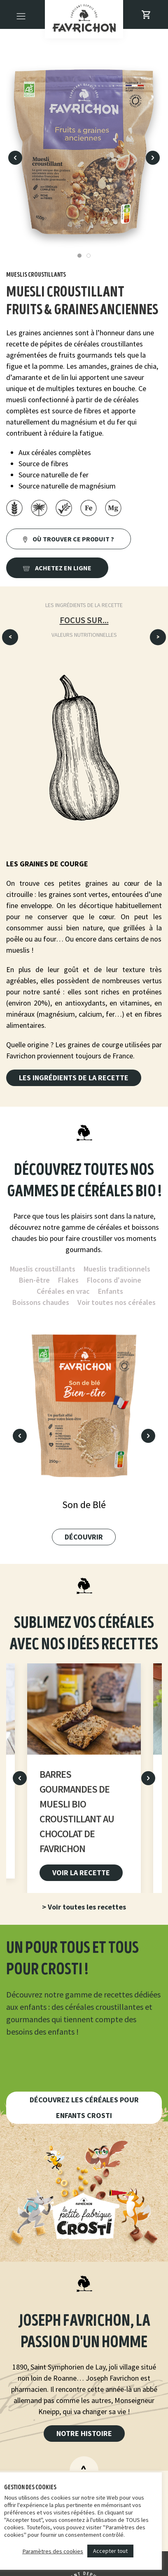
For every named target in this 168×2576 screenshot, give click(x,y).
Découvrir (84, 1537)
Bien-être (34, 1280)
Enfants (110, 1291)
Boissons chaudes (40, 1302)
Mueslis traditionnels (117, 1269)
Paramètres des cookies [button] (52, 2551)
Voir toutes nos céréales (116, 1302)
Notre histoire (84, 2433)
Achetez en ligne (57, 568)
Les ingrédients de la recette (84, 605)
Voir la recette (81, 1872)
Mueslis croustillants (42, 1269)
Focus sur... (84, 620)
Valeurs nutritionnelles (84, 634)
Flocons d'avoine (114, 1280)
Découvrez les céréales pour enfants (84, 2107)
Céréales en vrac (63, 1291)
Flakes (68, 1280)
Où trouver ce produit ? (68, 539)
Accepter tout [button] (110, 2551)
